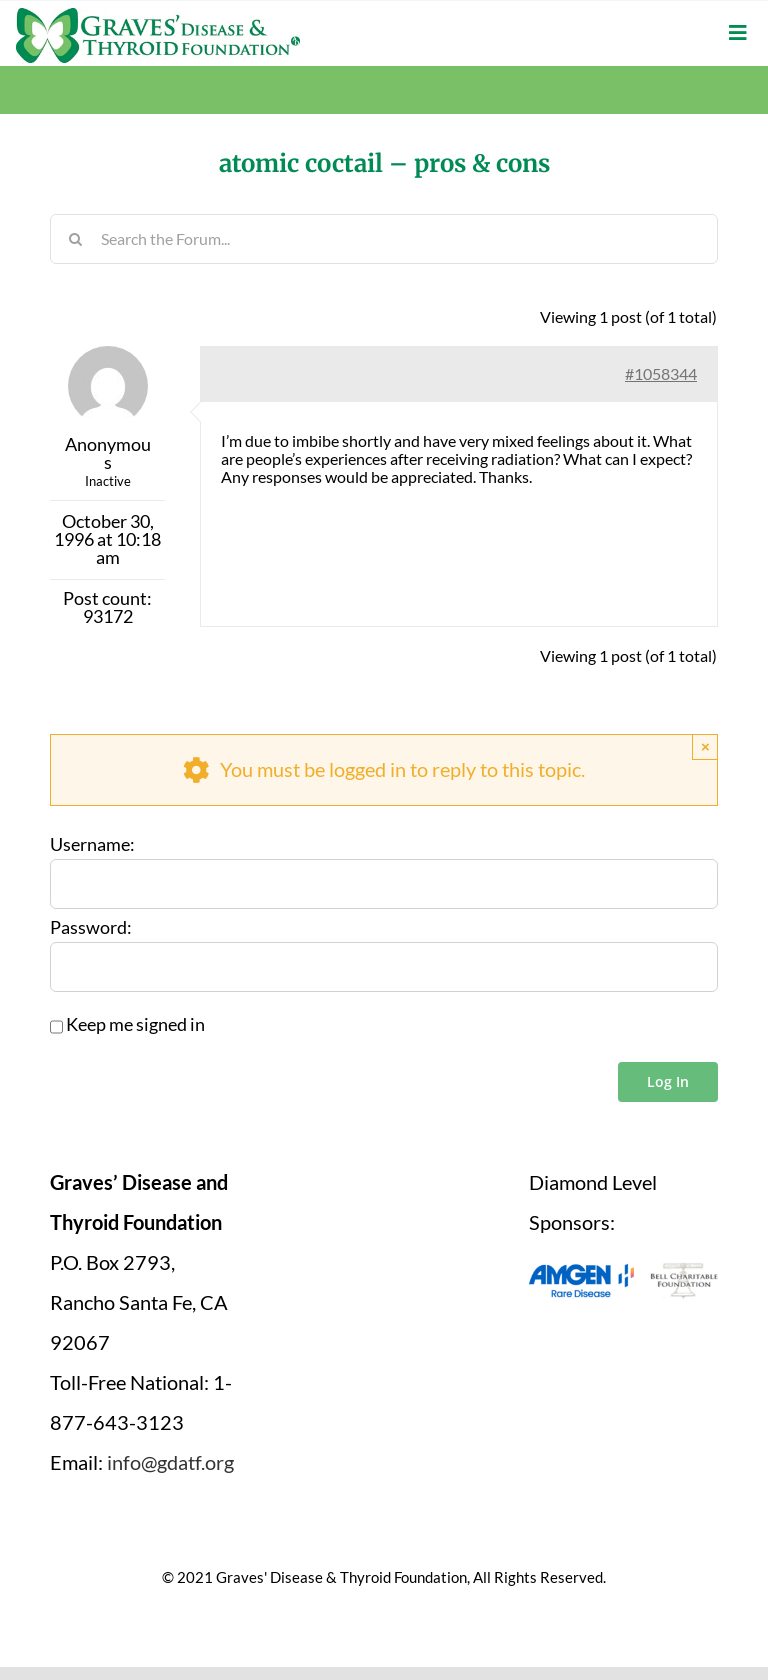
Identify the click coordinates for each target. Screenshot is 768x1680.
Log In (668, 1081)
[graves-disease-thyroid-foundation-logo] (158, 15)
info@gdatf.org (170, 1462)
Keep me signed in (135, 1025)
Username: (92, 845)
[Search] (75, 239)
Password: (91, 928)
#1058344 (661, 373)
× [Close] (705, 746)
